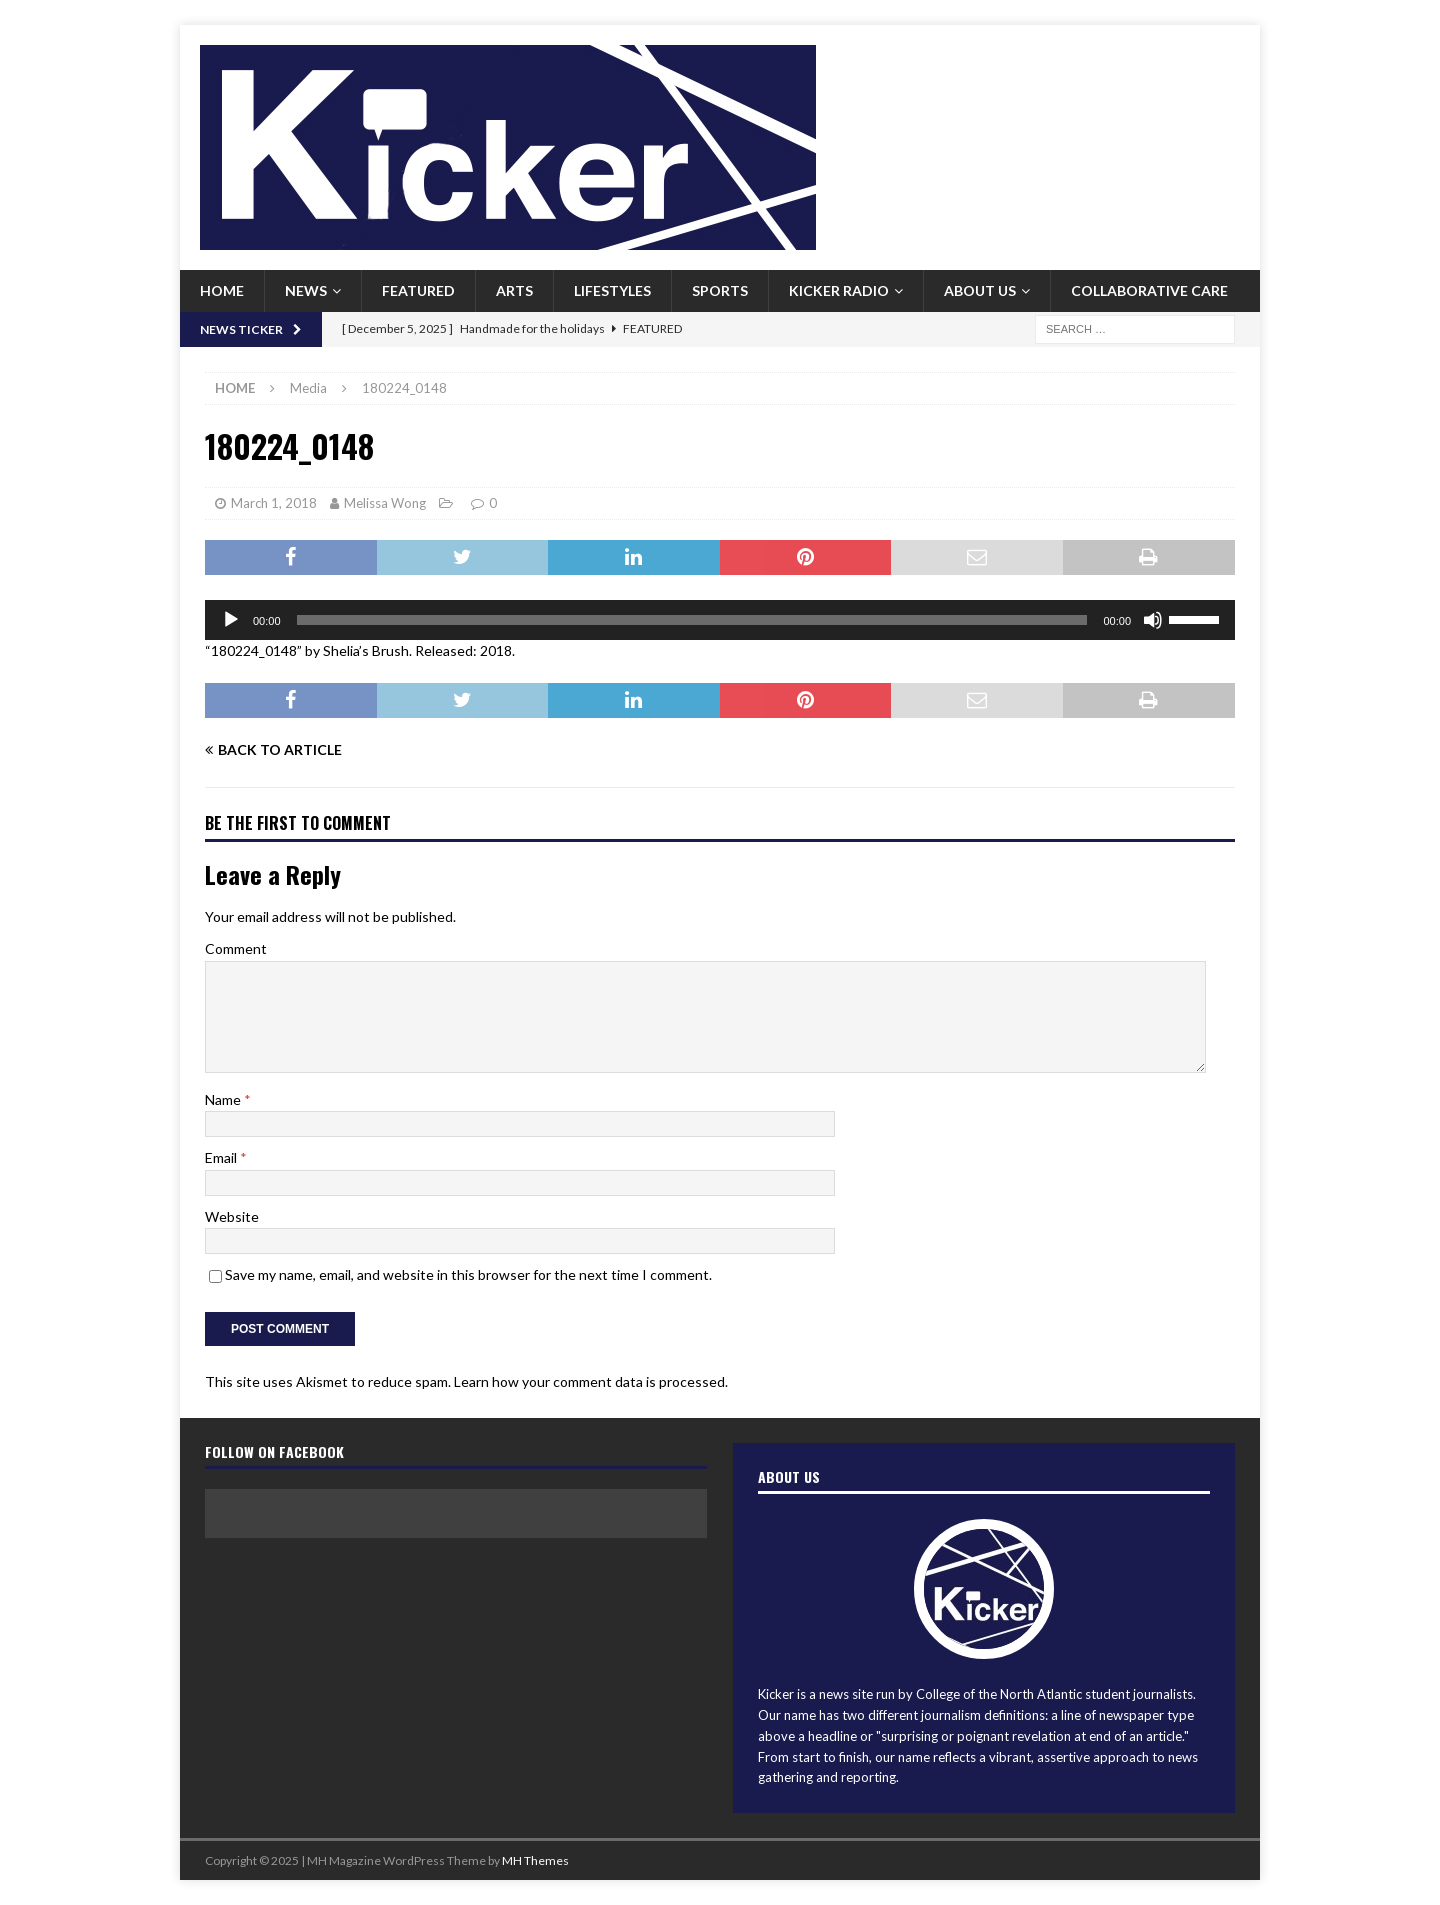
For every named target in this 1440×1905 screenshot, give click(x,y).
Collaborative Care (1149, 290)
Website (232, 1216)
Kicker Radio (839, 290)
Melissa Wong (385, 503)
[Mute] (1153, 620)
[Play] (231, 620)
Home (222, 290)
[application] (720, 620)
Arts (514, 290)
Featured (418, 290)
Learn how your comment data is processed (589, 1381)
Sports (720, 290)
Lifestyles (612, 290)
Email (222, 1157)
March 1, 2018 (274, 503)
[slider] (692, 620)
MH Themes (535, 1860)
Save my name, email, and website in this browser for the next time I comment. (468, 1274)
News (306, 290)
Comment (236, 948)
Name (224, 1099)
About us (980, 290)
